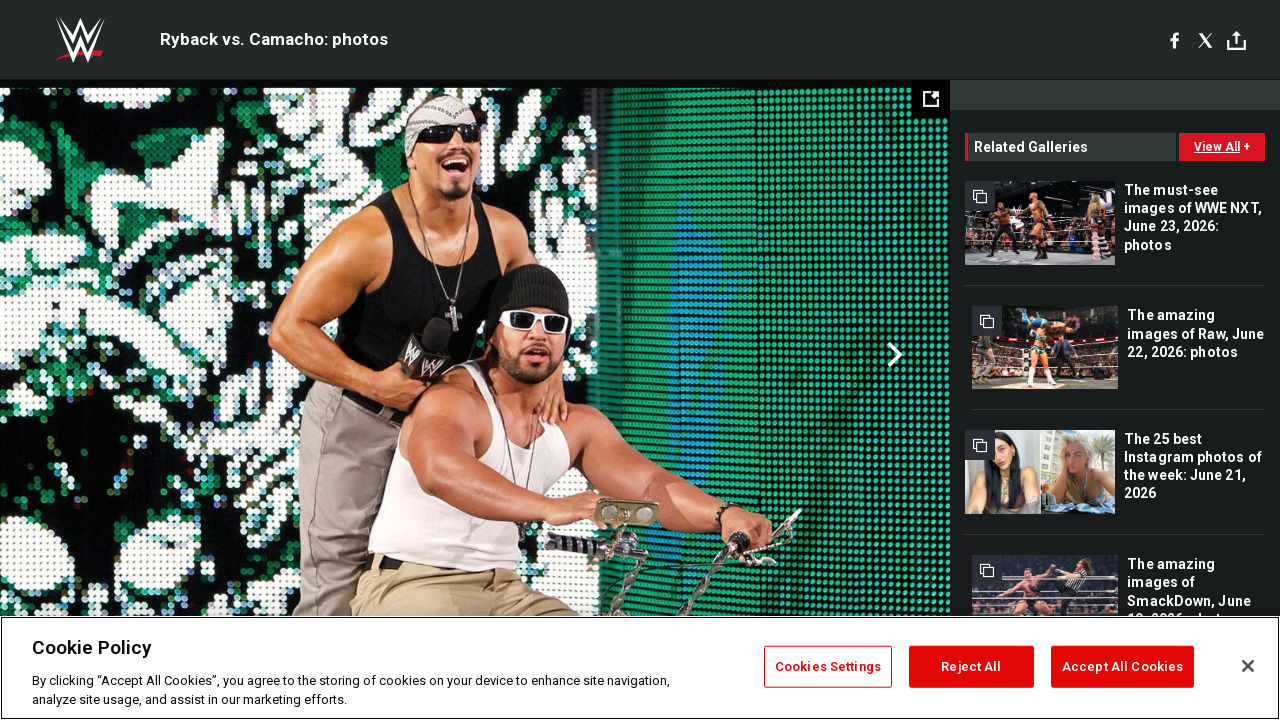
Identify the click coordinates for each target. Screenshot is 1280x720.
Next (892, 355)
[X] (1205, 40)
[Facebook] (1174, 40)
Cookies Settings (828, 666)
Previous (57, 355)
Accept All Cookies (1122, 666)
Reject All (971, 666)
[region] (640, 668)
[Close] (1248, 666)
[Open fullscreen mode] (931, 99)
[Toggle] (1236, 40)
